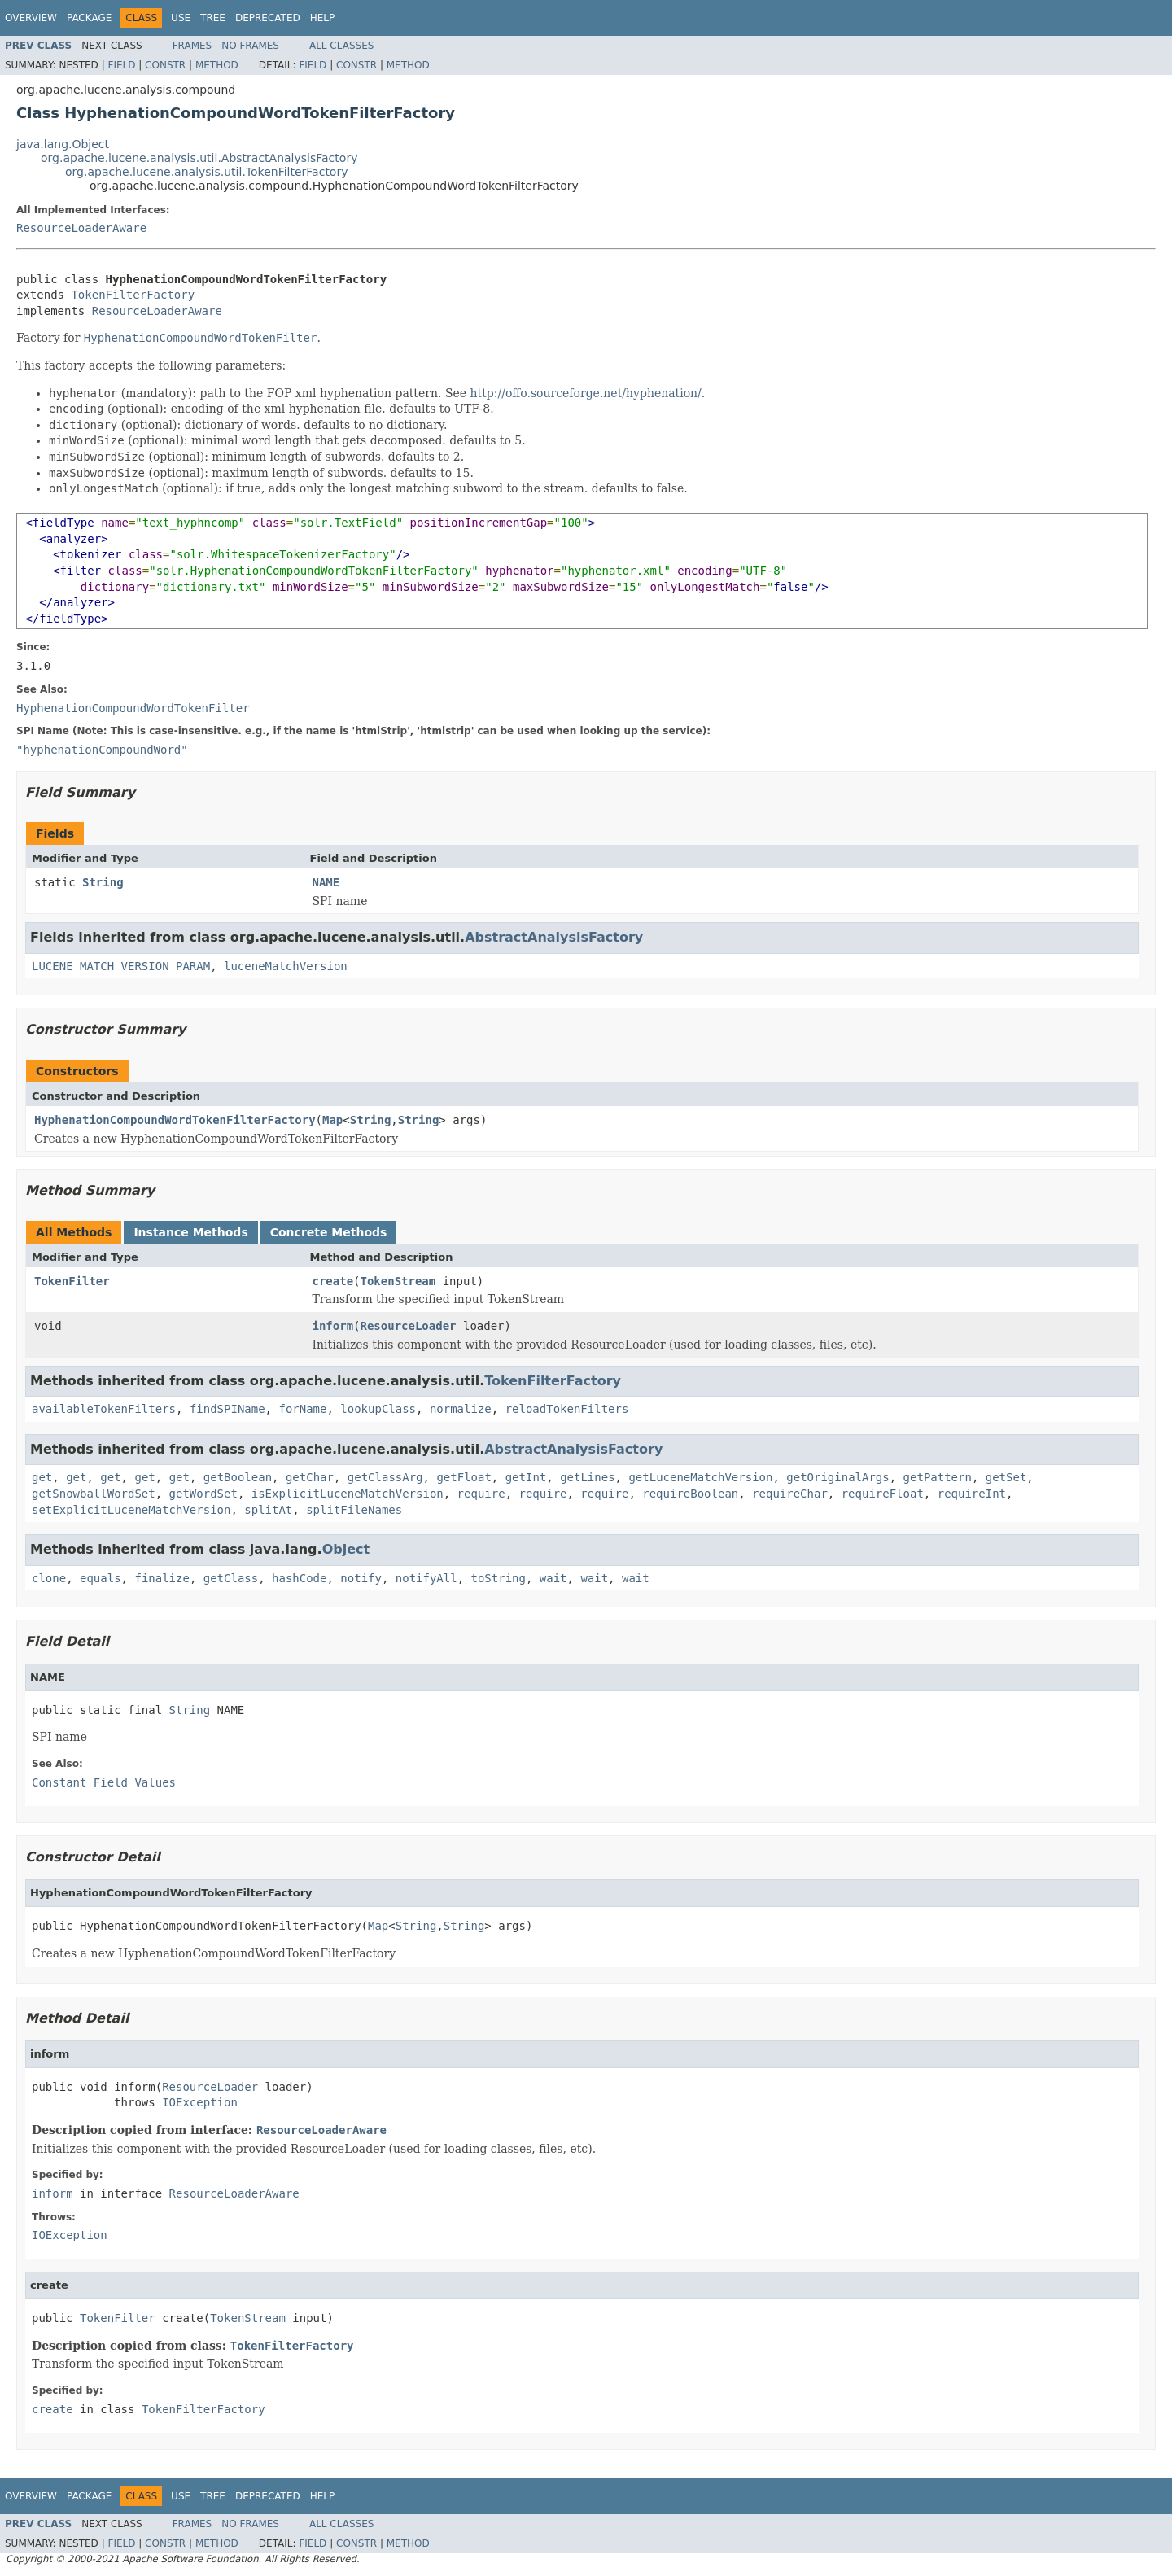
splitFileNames (354, 1509)
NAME (326, 882)
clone (49, 1578)
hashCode (299, 1578)
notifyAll (426, 1578)
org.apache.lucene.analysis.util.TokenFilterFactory (206, 171)
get (42, 1477)
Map (332, 1119)
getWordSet (203, 1493)
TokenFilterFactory (133, 294)
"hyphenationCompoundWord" (102, 749)
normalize (461, 1408)
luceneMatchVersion (286, 966)
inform (333, 1325)
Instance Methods (190, 1232)
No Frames (250, 45)
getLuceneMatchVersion (700, 1477)
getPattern (937, 1477)
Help (322, 18)
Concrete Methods (328, 1232)
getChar (310, 1477)
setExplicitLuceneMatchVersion (131, 1509)
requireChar (790, 1493)
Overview (31, 18)
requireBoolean (690, 1493)
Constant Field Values (104, 1782)
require (481, 1493)
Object (346, 1549)
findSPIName (227, 1408)
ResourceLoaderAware (81, 227)
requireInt (972, 1493)
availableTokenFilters (104, 1408)
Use (180, 18)
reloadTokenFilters (567, 1408)
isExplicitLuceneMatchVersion (347, 1493)
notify (361, 1578)
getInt (526, 1477)
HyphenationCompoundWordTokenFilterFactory (175, 1119)
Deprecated (267, 18)
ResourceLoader (409, 1325)
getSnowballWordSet (93, 1493)
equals (100, 1578)
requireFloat (883, 1493)
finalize (161, 1578)
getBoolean (237, 1477)
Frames (192, 45)
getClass (230, 1578)
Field (121, 65)
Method (216, 65)
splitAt (268, 1509)
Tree (212, 18)
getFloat (463, 1477)
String (103, 882)
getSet (1006, 1477)
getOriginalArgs (837, 1477)
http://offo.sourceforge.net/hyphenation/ (586, 393)
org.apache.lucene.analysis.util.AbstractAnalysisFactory (199, 157)
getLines (587, 1477)
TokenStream (398, 1281)
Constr (165, 65)
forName (302, 1408)
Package (89, 18)
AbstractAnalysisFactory (554, 937)
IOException (200, 2102)
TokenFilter (72, 1281)
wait (553, 1578)
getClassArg (385, 1477)
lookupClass (378, 1408)
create (333, 1281)
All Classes (341, 45)
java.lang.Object (62, 144)
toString (498, 1578)
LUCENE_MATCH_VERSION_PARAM (121, 966)
